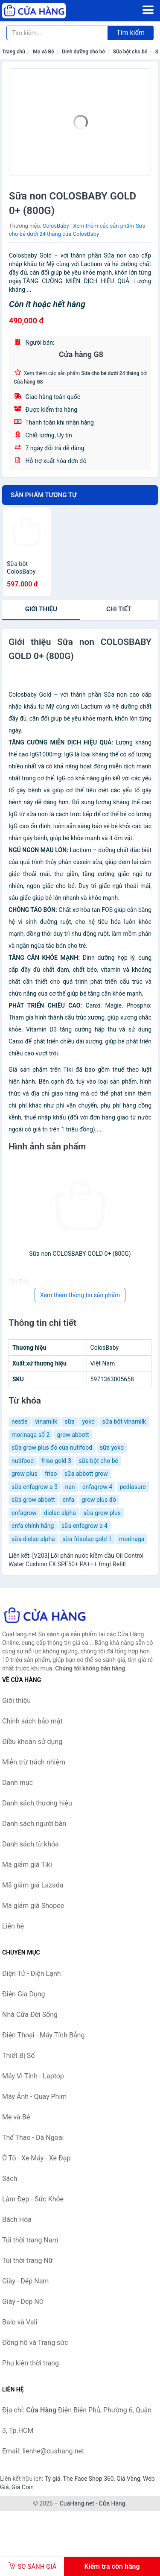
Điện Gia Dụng (23, 1994)
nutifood (23, 1460)
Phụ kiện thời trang (30, 2363)
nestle (20, 1421)
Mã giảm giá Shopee (33, 1906)
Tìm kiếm (130, 33)
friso (51, 1473)
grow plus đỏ (99, 1499)
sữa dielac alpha (33, 1539)
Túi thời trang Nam (30, 2240)
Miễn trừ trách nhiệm (33, 1762)
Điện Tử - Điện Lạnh (31, 1973)
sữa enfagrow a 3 (35, 1486)
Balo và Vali (19, 2322)
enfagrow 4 (97, 1486)
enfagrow (24, 1512)
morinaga (131, 1539)
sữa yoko (112, 1447)
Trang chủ (13, 52)
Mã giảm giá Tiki (27, 1865)
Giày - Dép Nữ (23, 2302)
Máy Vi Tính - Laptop (33, 2076)
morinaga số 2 (30, 1434)
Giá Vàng (128, 2478)
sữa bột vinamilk (124, 1421)
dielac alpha (60, 1512)
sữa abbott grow (86, 1473)
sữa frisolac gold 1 (87, 1539)
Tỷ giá (53, 2478)
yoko (88, 1421)
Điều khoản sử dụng (32, 1742)
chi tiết (118, 609)
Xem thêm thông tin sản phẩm (80, 1295)
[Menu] (148, 9)
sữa (69, 1421)
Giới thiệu (41, 609)
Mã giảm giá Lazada (32, 1885)
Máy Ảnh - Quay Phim (34, 2096)
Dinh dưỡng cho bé (83, 52)
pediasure (133, 1486)
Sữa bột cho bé (130, 52)
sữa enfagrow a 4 (84, 1525)
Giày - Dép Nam (25, 2281)
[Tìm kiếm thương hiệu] (57, 33)
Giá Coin (23, 2487)
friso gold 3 (56, 1460)
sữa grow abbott (33, 1499)
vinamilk (46, 1421)
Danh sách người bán (34, 1824)
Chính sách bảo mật (32, 1721)
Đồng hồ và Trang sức (35, 2343)
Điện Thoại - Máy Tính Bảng (43, 2035)
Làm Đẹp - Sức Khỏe (33, 2199)
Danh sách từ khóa (30, 1844)
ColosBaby (56, 226)
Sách (9, 2179)
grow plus (25, 1473)
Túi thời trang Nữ (27, 2261)
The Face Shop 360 (88, 2478)
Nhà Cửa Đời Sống (30, 2014)
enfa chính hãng (33, 1525)
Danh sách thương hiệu (37, 1803)
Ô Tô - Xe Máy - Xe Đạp (36, 2158)
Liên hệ (13, 1926)
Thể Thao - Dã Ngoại (33, 2137)
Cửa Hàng (112, 2503)
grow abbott (73, 1434)
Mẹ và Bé (43, 52)
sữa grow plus (102, 1512)
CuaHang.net (77, 2503)
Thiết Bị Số (18, 2055)
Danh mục (17, 1783)
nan (70, 1486)
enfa (68, 1499)
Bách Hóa (17, 2220)
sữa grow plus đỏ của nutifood (52, 1447)
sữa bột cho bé (98, 1460)
